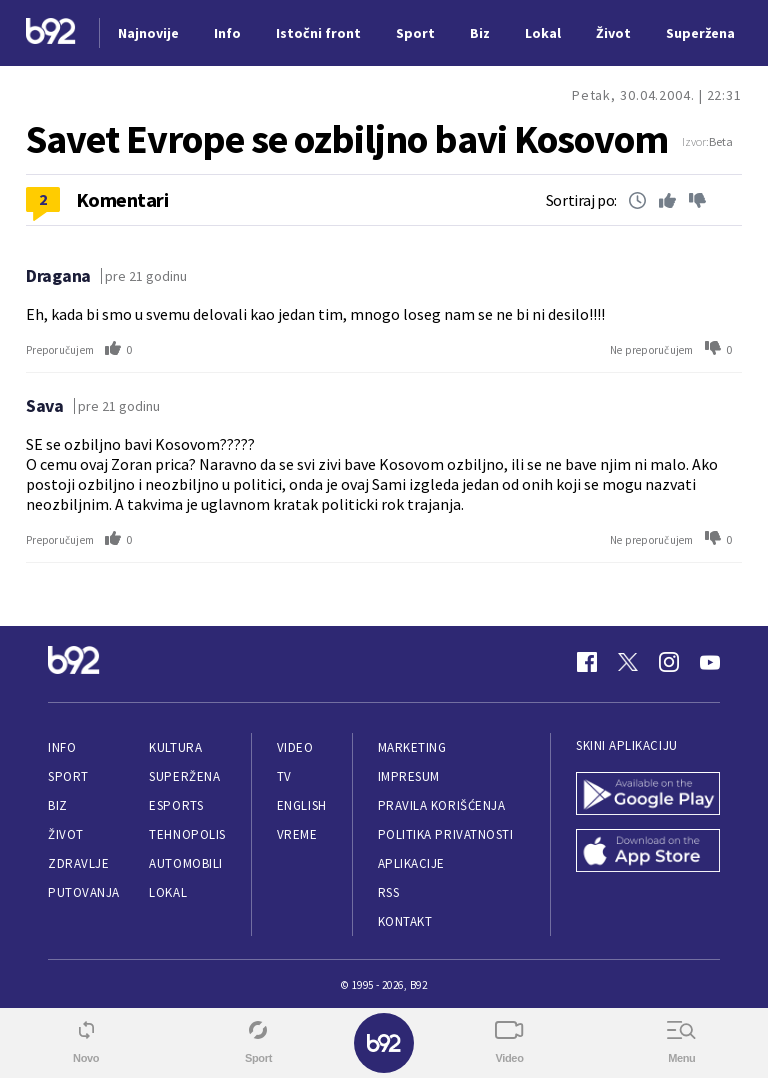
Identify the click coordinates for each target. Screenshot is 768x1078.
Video (295, 747)
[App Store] (648, 852)
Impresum (409, 776)
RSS (389, 892)
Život (66, 834)
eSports (176, 805)
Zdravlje (78, 863)
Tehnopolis (187, 834)
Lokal (168, 892)
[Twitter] (628, 662)
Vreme (297, 834)
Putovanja (84, 892)
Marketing (412, 747)
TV (284, 776)
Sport (68, 776)
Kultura (175, 747)
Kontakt (405, 921)
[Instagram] (669, 662)
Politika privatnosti (446, 834)
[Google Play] (648, 795)
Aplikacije (411, 863)
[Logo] (51, 33)
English (302, 805)
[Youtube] (710, 662)
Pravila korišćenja (442, 805)
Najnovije (148, 33)
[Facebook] (587, 662)
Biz (58, 805)
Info (62, 747)
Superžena (184, 776)
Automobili (185, 863)
